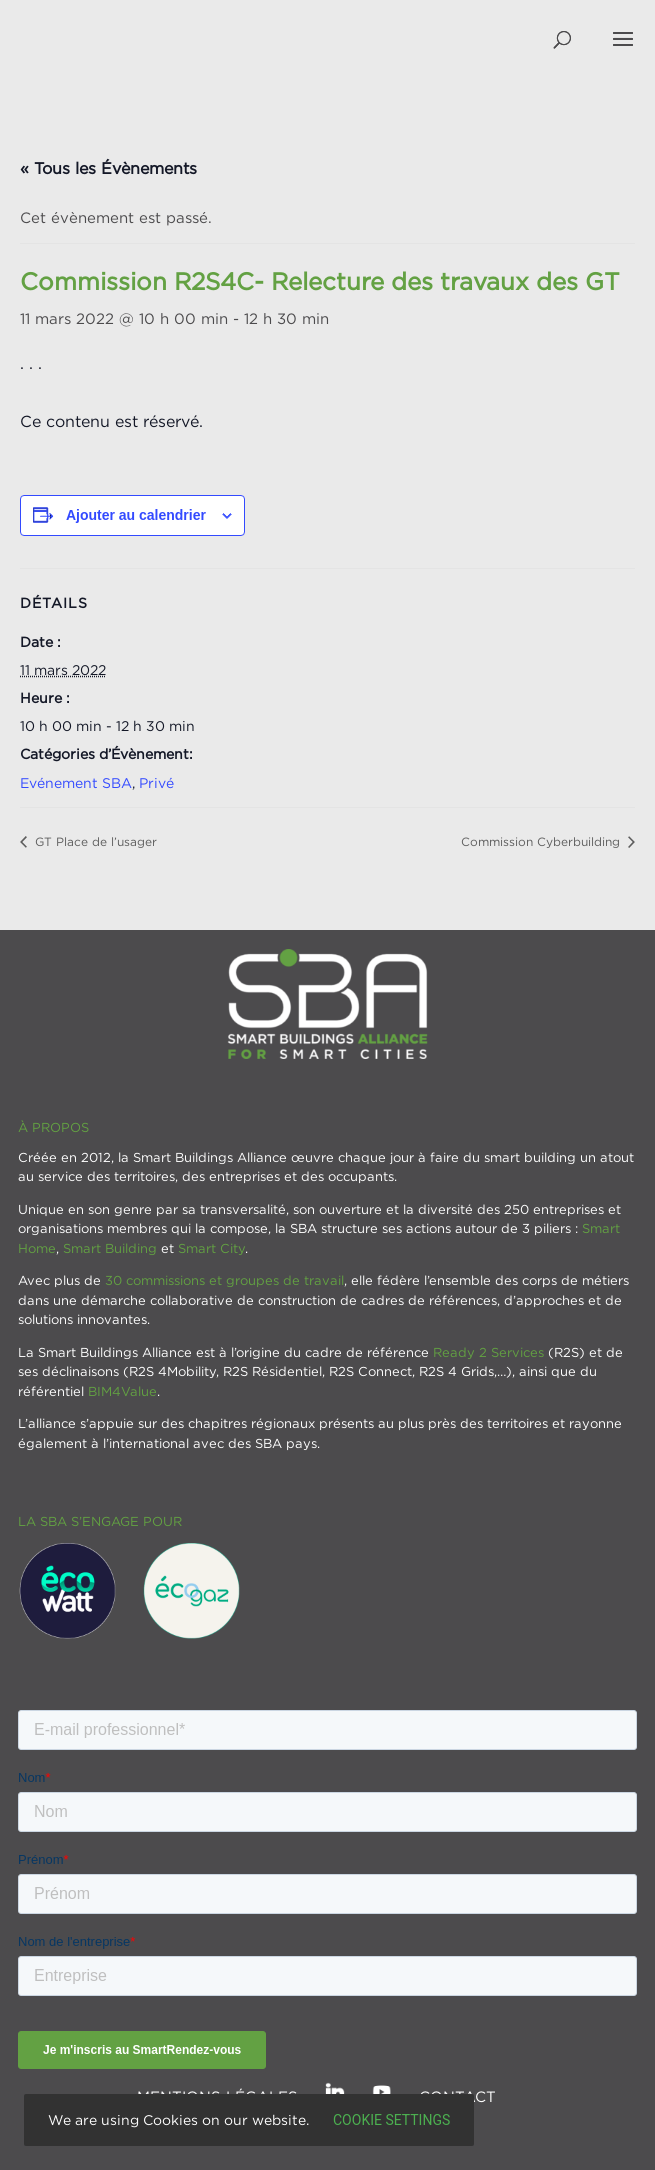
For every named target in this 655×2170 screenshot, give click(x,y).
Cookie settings (391, 2120)
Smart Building (110, 1248)
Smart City (211, 1248)
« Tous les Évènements (108, 168)
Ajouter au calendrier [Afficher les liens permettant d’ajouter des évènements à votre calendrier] (136, 515)
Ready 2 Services (488, 1352)
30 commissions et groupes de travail (224, 1280)
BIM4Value (122, 1391)
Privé (156, 782)
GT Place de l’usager (94, 841)
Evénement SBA (76, 782)
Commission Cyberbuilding (542, 841)
